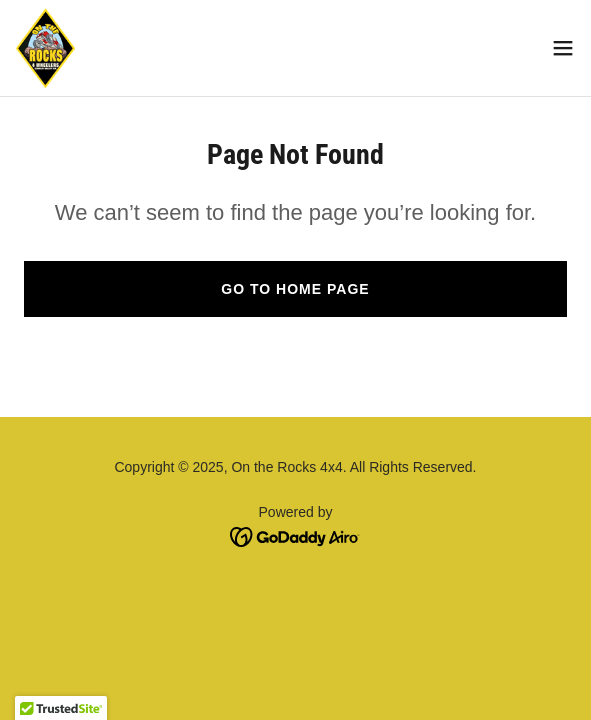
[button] (563, 48)
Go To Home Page (295, 289)
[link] (45, 48)
